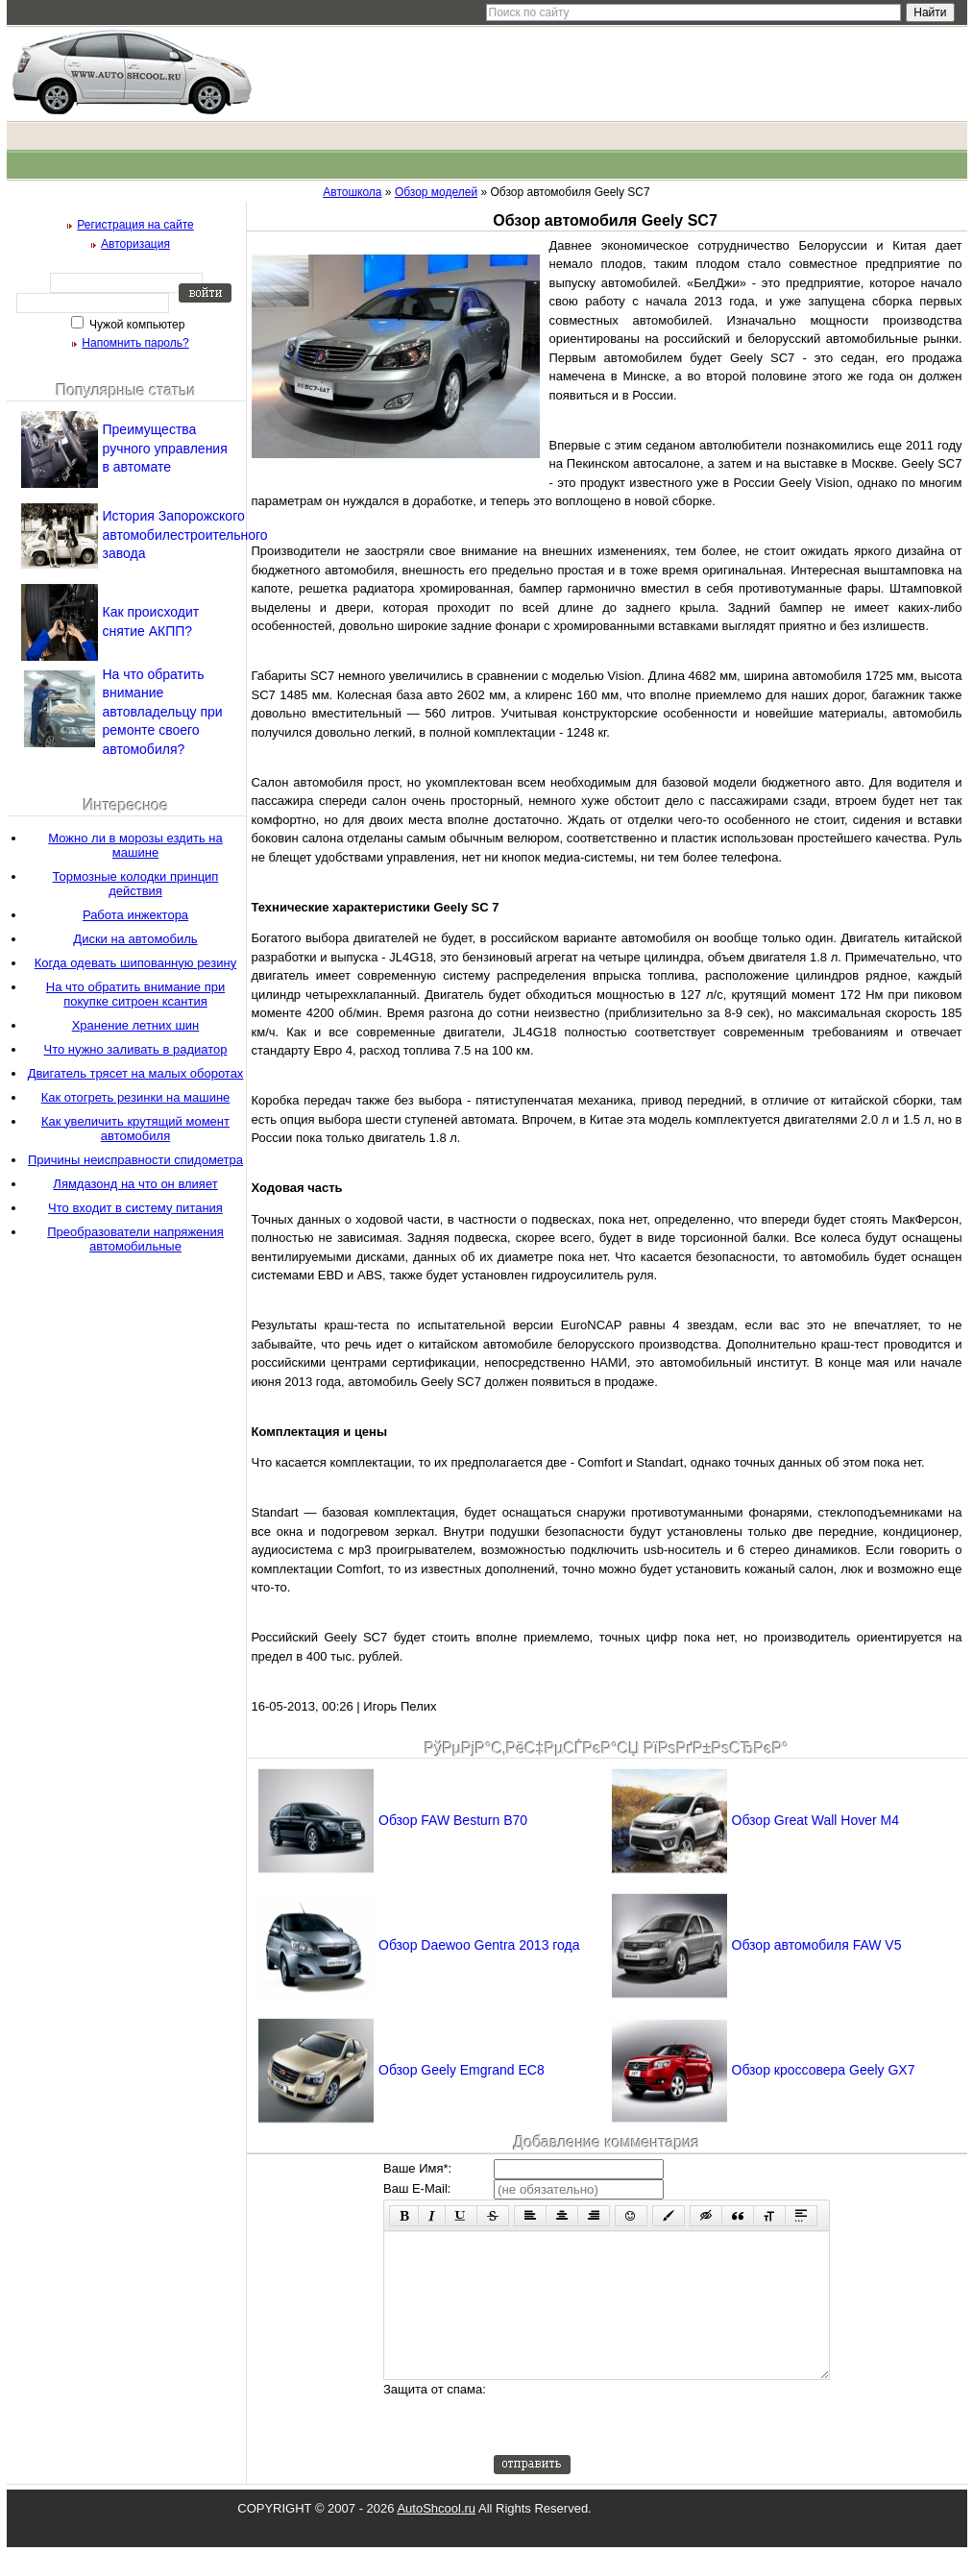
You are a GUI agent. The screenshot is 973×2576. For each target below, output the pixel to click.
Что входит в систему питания (135, 1208)
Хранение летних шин (136, 1025)
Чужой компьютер (135, 324)
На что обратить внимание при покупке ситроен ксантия (135, 994)
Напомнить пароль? (135, 343)
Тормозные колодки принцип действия (136, 883)
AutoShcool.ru (436, 2537)
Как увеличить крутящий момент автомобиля (135, 1128)
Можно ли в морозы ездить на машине (135, 845)
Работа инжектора (135, 915)
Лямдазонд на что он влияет (135, 1184)
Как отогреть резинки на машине (136, 1097)
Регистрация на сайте (135, 224)
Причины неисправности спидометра (135, 1160)
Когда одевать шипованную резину (135, 963)
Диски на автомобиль (135, 939)
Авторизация (135, 244)
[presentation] (640, 2446)
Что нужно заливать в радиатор (136, 1049)
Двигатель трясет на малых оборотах (136, 1073)
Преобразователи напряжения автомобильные (135, 1239)
